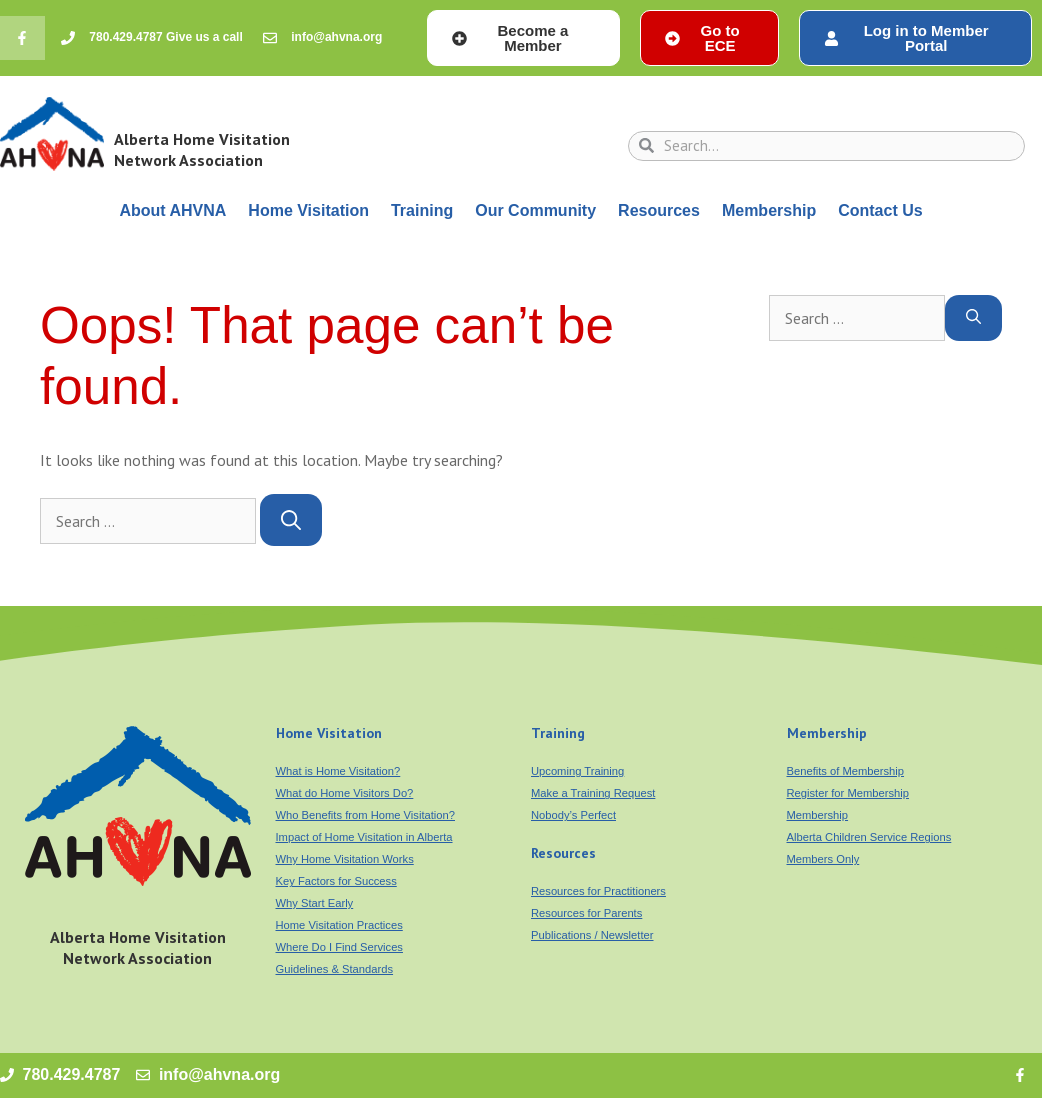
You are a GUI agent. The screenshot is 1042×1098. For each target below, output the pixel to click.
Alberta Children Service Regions (869, 837)
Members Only (823, 859)
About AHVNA (172, 210)
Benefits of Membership (846, 771)
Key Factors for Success (336, 881)
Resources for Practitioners (598, 891)
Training (422, 210)
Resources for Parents (586, 913)
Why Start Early (315, 903)
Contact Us (880, 210)
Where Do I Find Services (339, 947)
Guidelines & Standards (335, 969)
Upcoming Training (577, 771)
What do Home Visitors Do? (345, 793)
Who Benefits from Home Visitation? (366, 815)
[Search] (291, 520)
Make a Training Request (593, 793)
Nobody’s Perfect (573, 815)
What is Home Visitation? (338, 771)
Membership (769, 210)
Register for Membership (848, 793)
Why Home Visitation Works (345, 859)
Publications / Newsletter (592, 935)
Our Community (535, 210)
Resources (659, 210)
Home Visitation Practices (339, 925)
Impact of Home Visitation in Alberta (364, 837)
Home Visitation (308, 210)
